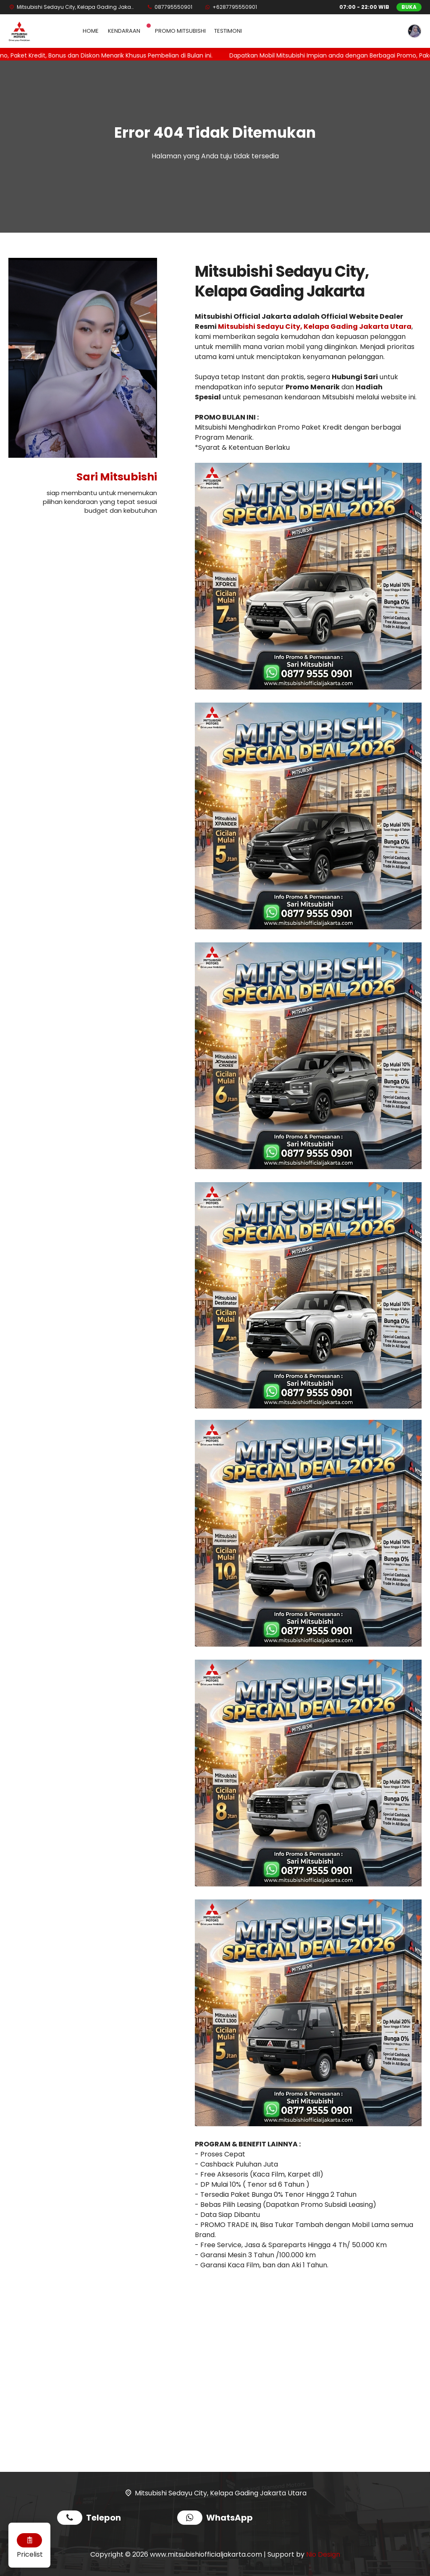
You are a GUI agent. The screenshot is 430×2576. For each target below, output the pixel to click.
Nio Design (323, 2554)
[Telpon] (169, 6)
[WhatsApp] (230, 6)
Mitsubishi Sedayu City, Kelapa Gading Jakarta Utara (315, 326)
